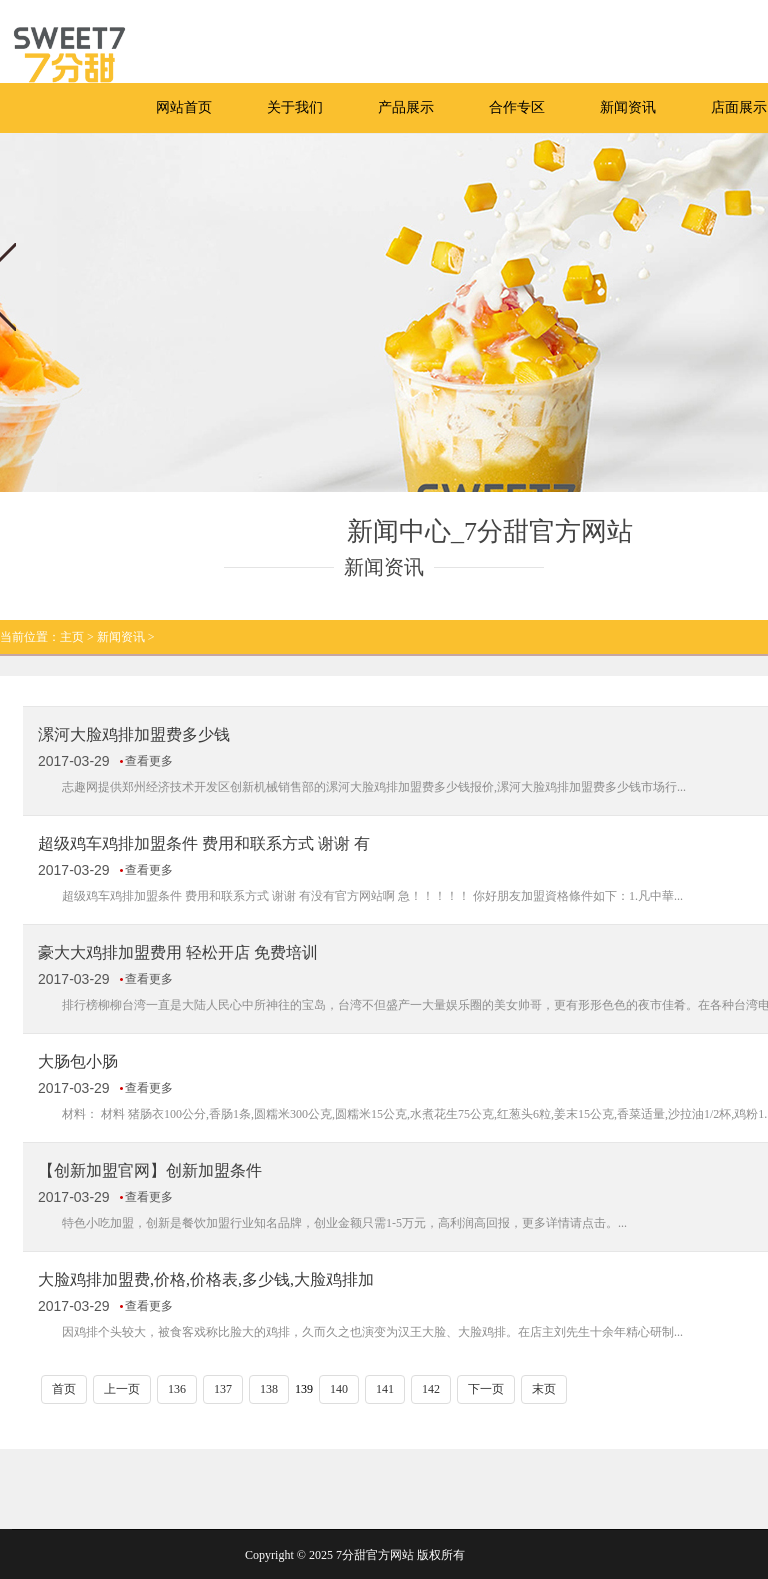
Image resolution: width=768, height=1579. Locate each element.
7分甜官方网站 (375, 1555)
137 (223, 1389)
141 (385, 1389)
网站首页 (184, 107)
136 (177, 1389)
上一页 (122, 1389)
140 (339, 1389)
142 (431, 1389)
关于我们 (295, 107)
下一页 (486, 1389)
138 (269, 1389)
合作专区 (517, 107)
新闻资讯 (628, 107)
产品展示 (406, 107)
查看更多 (149, 761)
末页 (544, 1389)
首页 (64, 1389)
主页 (72, 637)
